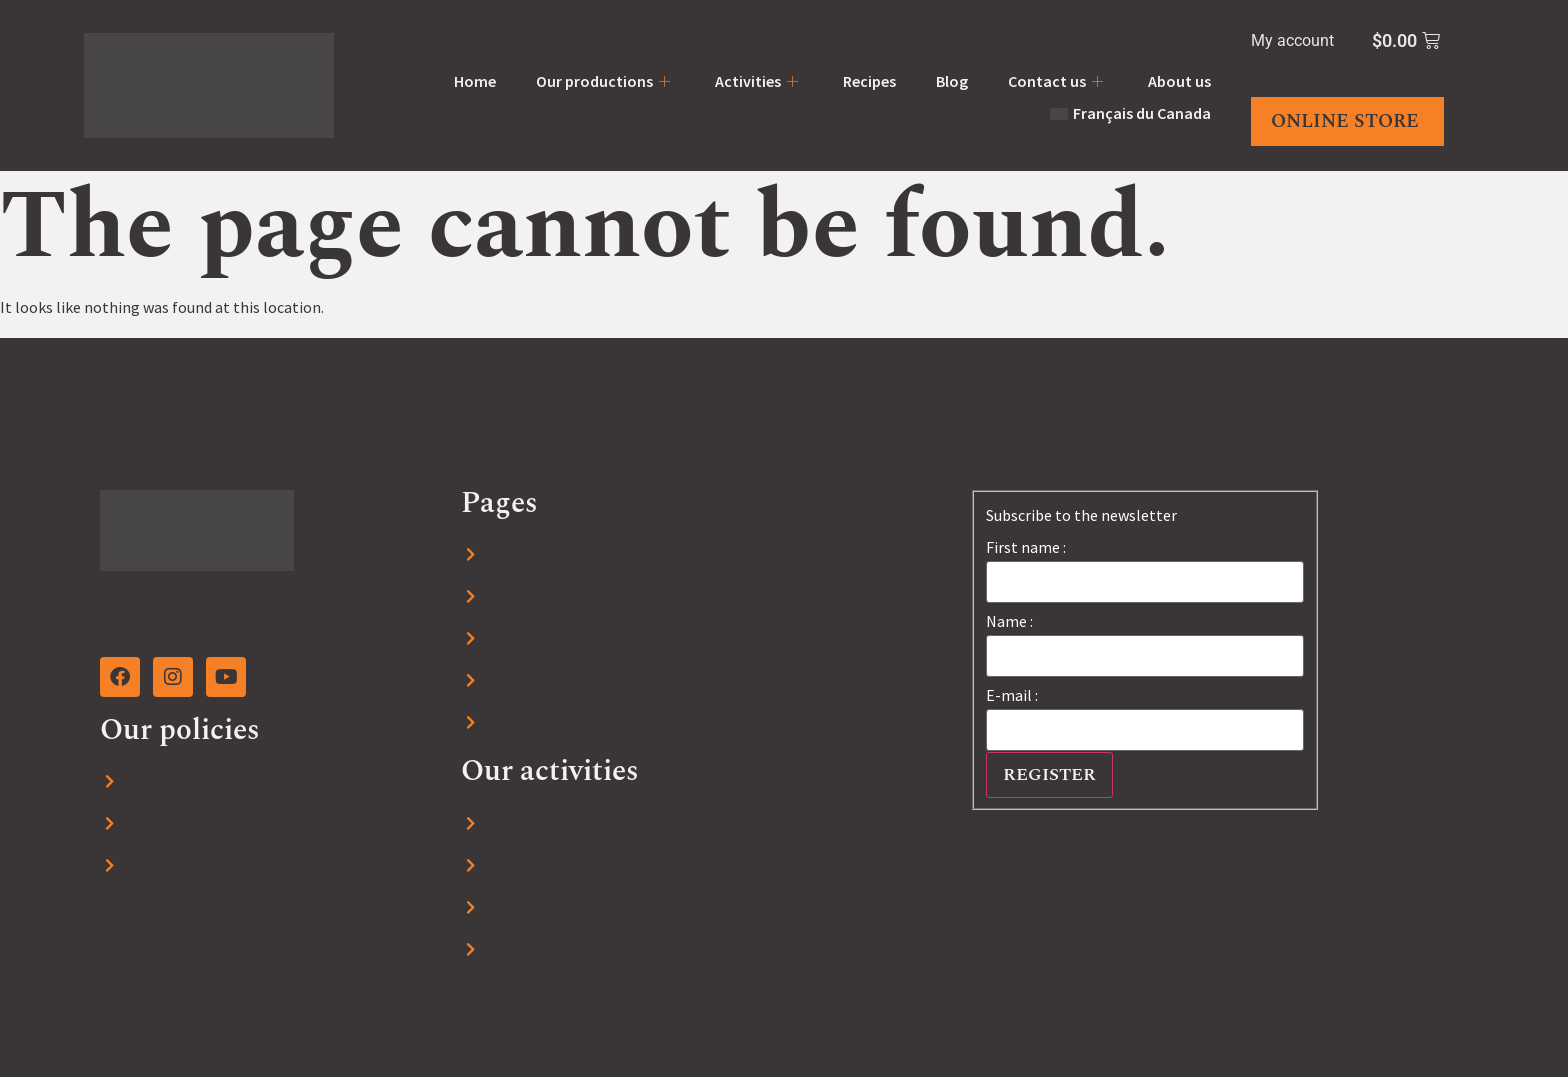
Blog (952, 81)
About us (1179, 81)
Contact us (1058, 81)
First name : (1026, 547)
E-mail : (1012, 695)
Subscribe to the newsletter (1081, 515)
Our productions (605, 81)
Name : (1009, 621)
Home (475, 81)
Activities (759, 81)
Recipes (869, 81)
